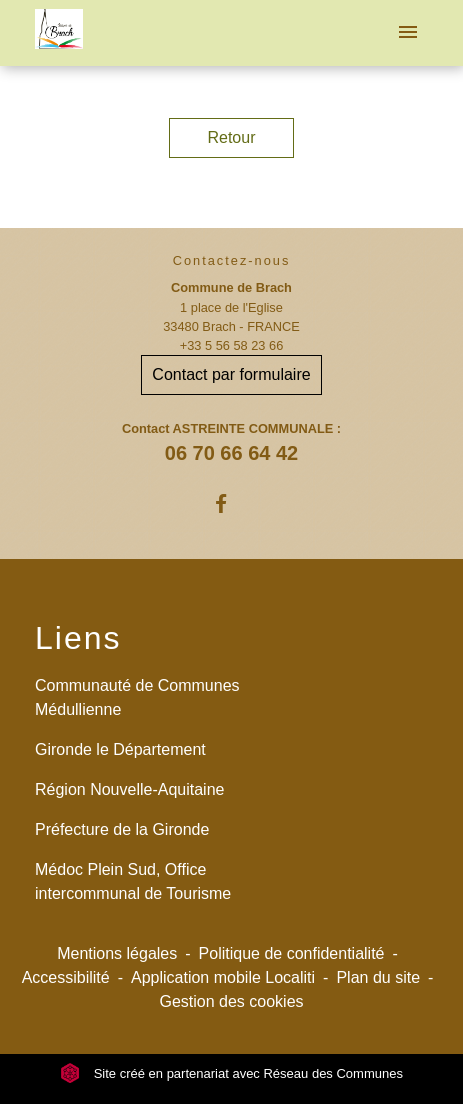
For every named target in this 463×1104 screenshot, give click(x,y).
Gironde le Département (120, 749)
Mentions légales (117, 953)
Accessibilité (66, 977)
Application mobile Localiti (223, 977)
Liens (78, 638)
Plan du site (378, 977)
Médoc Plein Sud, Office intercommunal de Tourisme (133, 881)
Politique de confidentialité (292, 953)
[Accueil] (59, 33)
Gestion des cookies (231, 1001)
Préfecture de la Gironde (122, 829)
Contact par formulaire (231, 374)
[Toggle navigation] (408, 33)
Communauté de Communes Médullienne (137, 697)
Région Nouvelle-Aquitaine (129, 789)
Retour (231, 137)
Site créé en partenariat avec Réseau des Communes (231, 1073)
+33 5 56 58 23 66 (232, 345)
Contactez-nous (232, 260)
